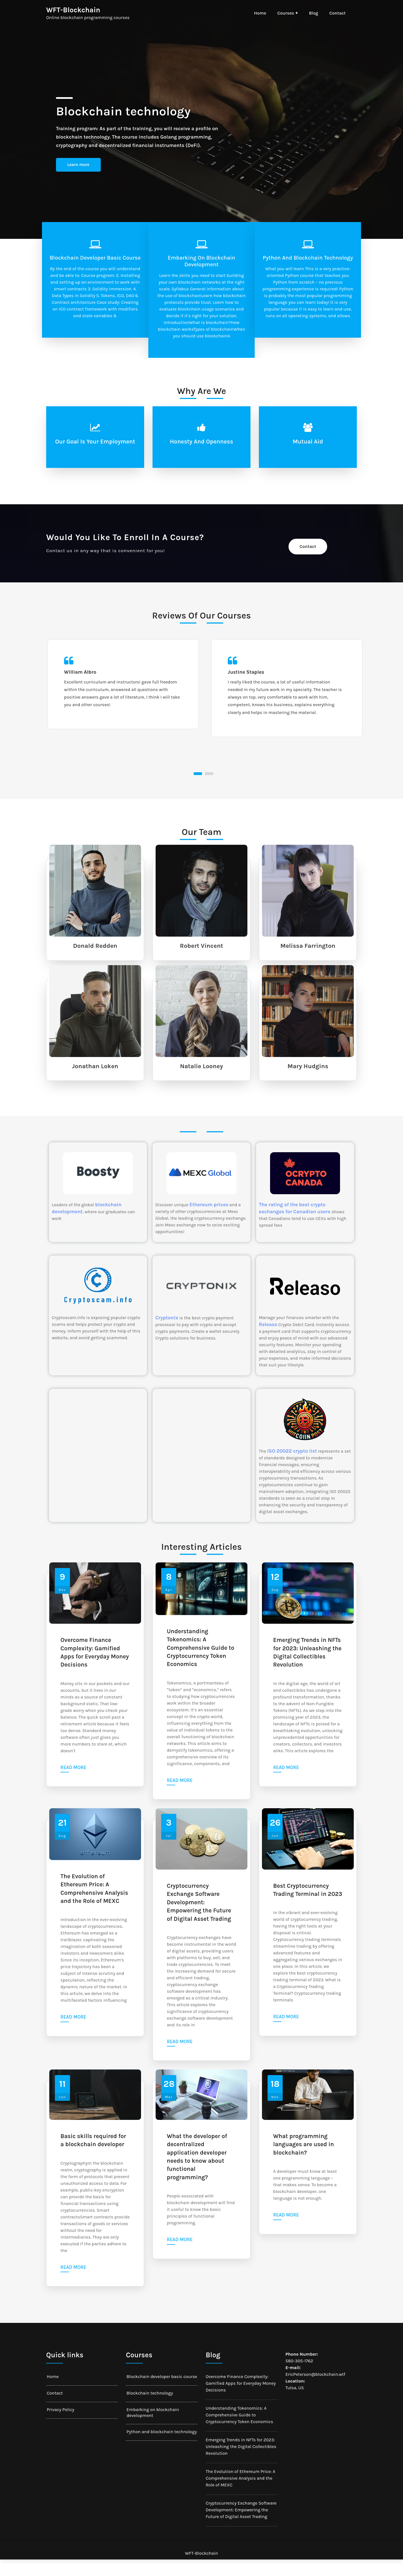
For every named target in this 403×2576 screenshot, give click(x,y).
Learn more (78, 164)
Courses (285, 13)
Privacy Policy (60, 2425)
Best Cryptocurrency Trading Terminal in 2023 (307, 1906)
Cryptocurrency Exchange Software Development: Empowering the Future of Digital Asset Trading (199, 1918)
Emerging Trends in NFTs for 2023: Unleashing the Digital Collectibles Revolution (307, 1668)
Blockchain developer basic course (95, 258)
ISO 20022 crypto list (292, 1467)
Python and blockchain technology (308, 258)
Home (260, 13)
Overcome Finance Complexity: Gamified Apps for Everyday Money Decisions (94, 1668)
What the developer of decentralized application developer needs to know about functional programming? (197, 2173)
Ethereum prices (208, 1221)
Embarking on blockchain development (201, 261)
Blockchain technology (149, 2409)
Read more (73, 1783)
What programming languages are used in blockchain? (303, 2160)
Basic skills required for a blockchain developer (93, 2156)
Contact (337, 13)
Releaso (268, 1341)
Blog (313, 13)
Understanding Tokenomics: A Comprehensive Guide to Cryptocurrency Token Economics (200, 1664)
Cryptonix (166, 1334)
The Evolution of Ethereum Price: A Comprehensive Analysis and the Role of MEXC (94, 1905)
